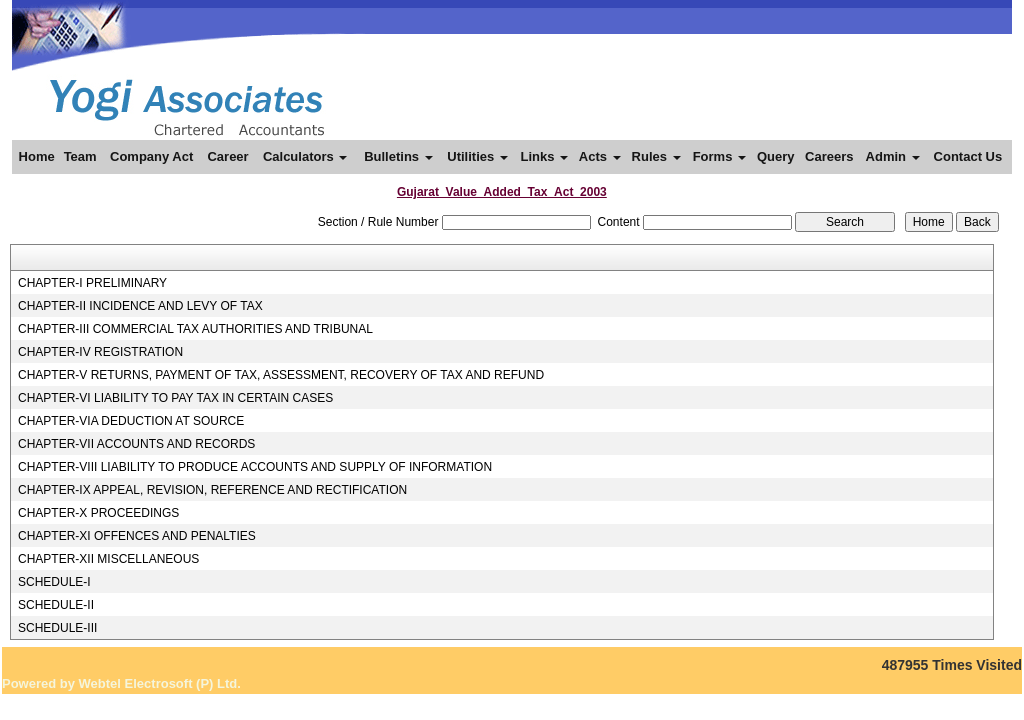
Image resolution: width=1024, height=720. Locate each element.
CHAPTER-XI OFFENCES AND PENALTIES (137, 536)
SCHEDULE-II (56, 605)
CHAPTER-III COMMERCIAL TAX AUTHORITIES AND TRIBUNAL (195, 329)
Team (80, 156)
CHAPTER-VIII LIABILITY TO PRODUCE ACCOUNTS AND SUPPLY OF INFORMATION (255, 467)
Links (544, 156)
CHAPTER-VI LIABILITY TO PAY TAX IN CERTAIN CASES (175, 398)
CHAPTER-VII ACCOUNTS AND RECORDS (136, 444)
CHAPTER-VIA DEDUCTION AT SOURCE (131, 421)
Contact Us (968, 156)
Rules (656, 156)
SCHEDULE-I (54, 582)
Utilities (477, 156)
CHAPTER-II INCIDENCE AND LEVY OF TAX (140, 306)
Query (776, 156)
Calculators (305, 156)
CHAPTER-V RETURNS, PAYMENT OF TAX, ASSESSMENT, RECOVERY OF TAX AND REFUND (281, 375)
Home (37, 156)
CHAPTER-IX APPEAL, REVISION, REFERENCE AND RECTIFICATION (212, 490)
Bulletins (398, 156)
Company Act (151, 156)
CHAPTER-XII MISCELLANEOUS (108, 559)
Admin (893, 156)
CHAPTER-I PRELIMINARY (92, 283)
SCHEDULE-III (57, 628)
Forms (719, 156)
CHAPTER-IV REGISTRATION (100, 352)
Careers (829, 156)
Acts (600, 156)
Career (227, 156)
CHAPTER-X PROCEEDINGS (98, 513)
